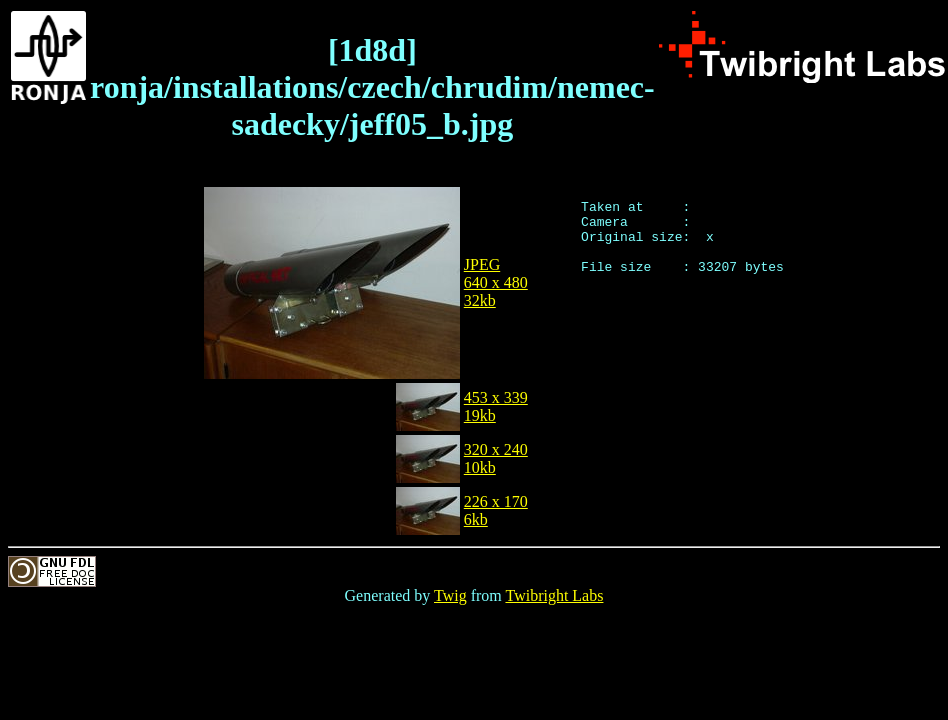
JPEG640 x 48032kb (496, 282)
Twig (450, 595)
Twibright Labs (554, 595)
